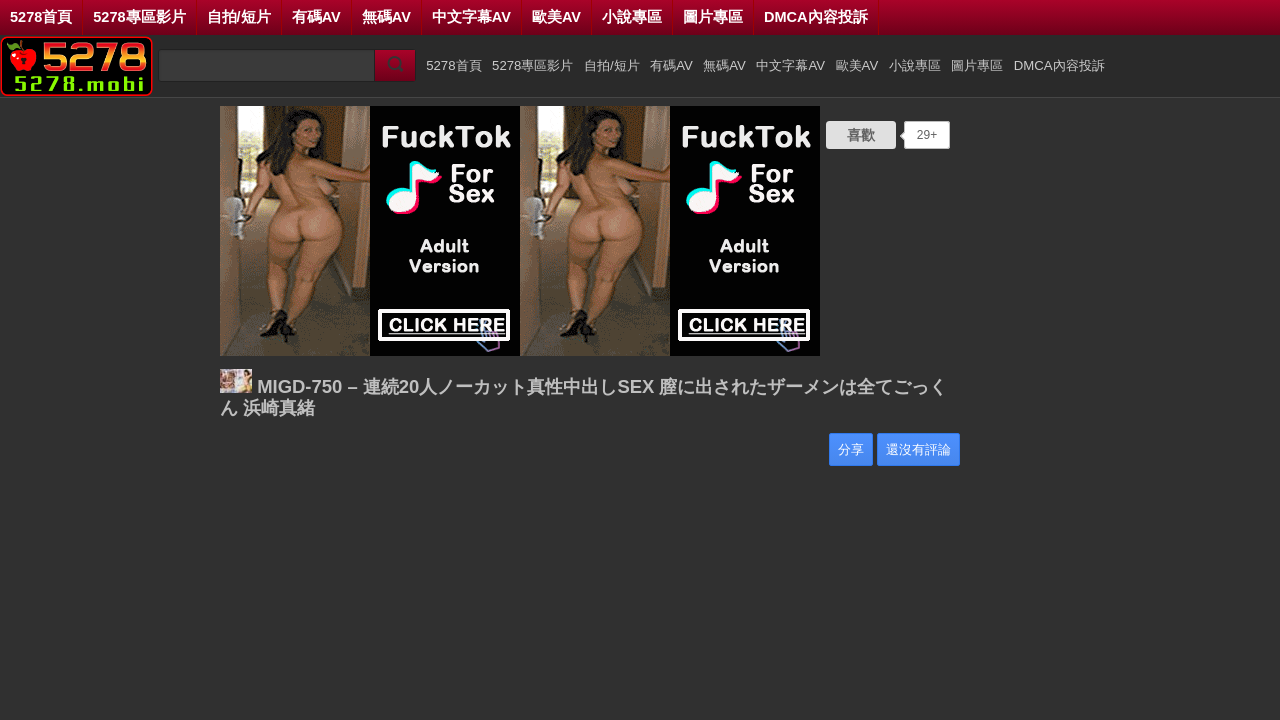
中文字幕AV (471, 17)
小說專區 (632, 17)
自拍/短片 (239, 17)
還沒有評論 (918, 449)
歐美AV (556, 17)
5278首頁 (41, 17)
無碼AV (386, 17)
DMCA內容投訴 (816, 17)
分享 (851, 449)
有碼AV (316, 17)
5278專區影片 (139, 17)
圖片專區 (713, 17)
